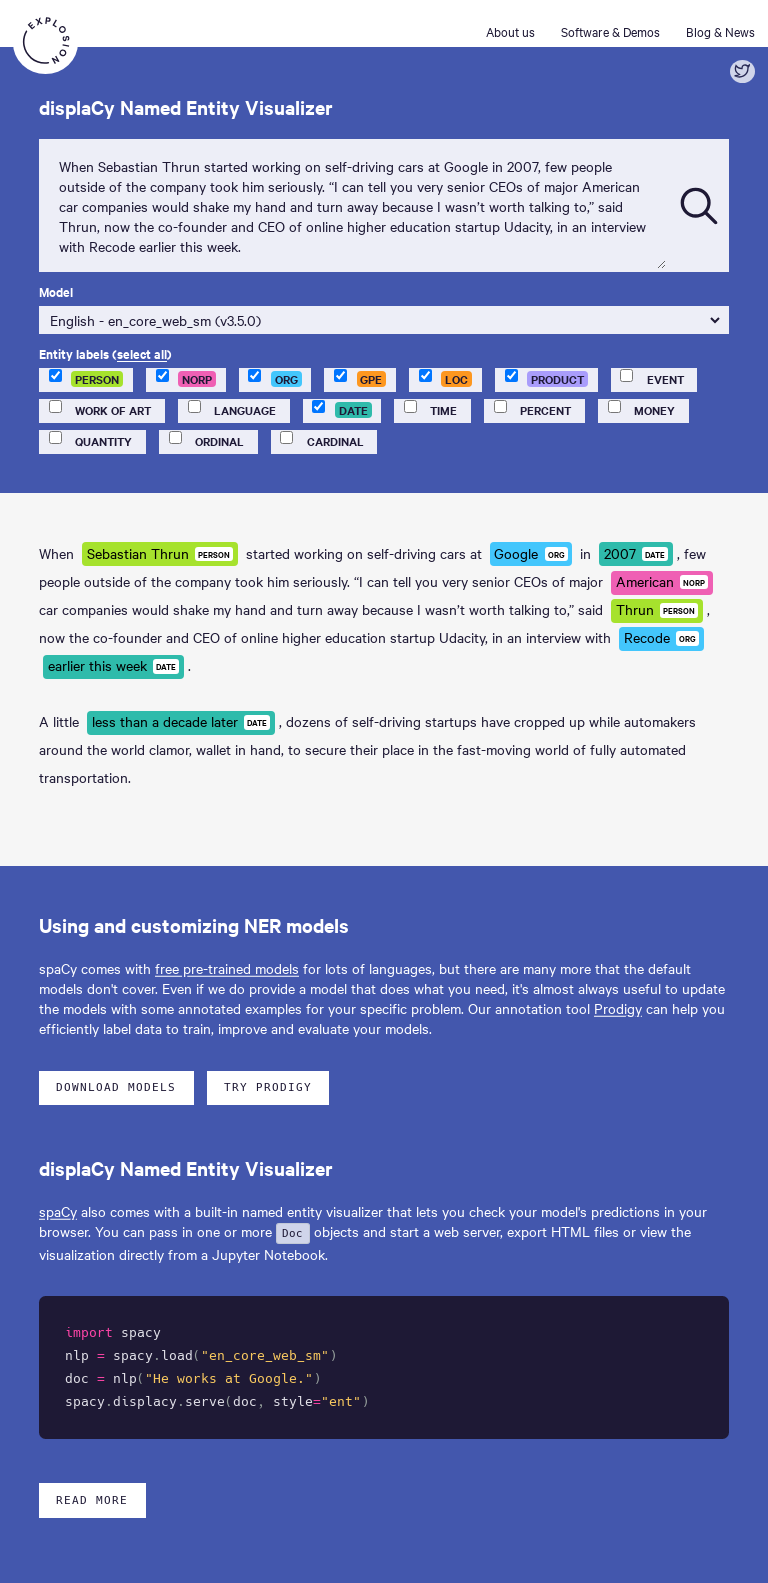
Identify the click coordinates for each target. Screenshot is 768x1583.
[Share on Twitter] (742, 71)
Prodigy (618, 1008)
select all (142, 353)
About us (510, 31)
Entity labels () (105, 354)
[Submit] (699, 206)
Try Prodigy (268, 1087)
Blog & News (720, 31)
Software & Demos (610, 31)
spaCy (58, 1211)
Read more (92, 1500)
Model (56, 292)
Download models (116, 1087)
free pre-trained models (227, 968)
